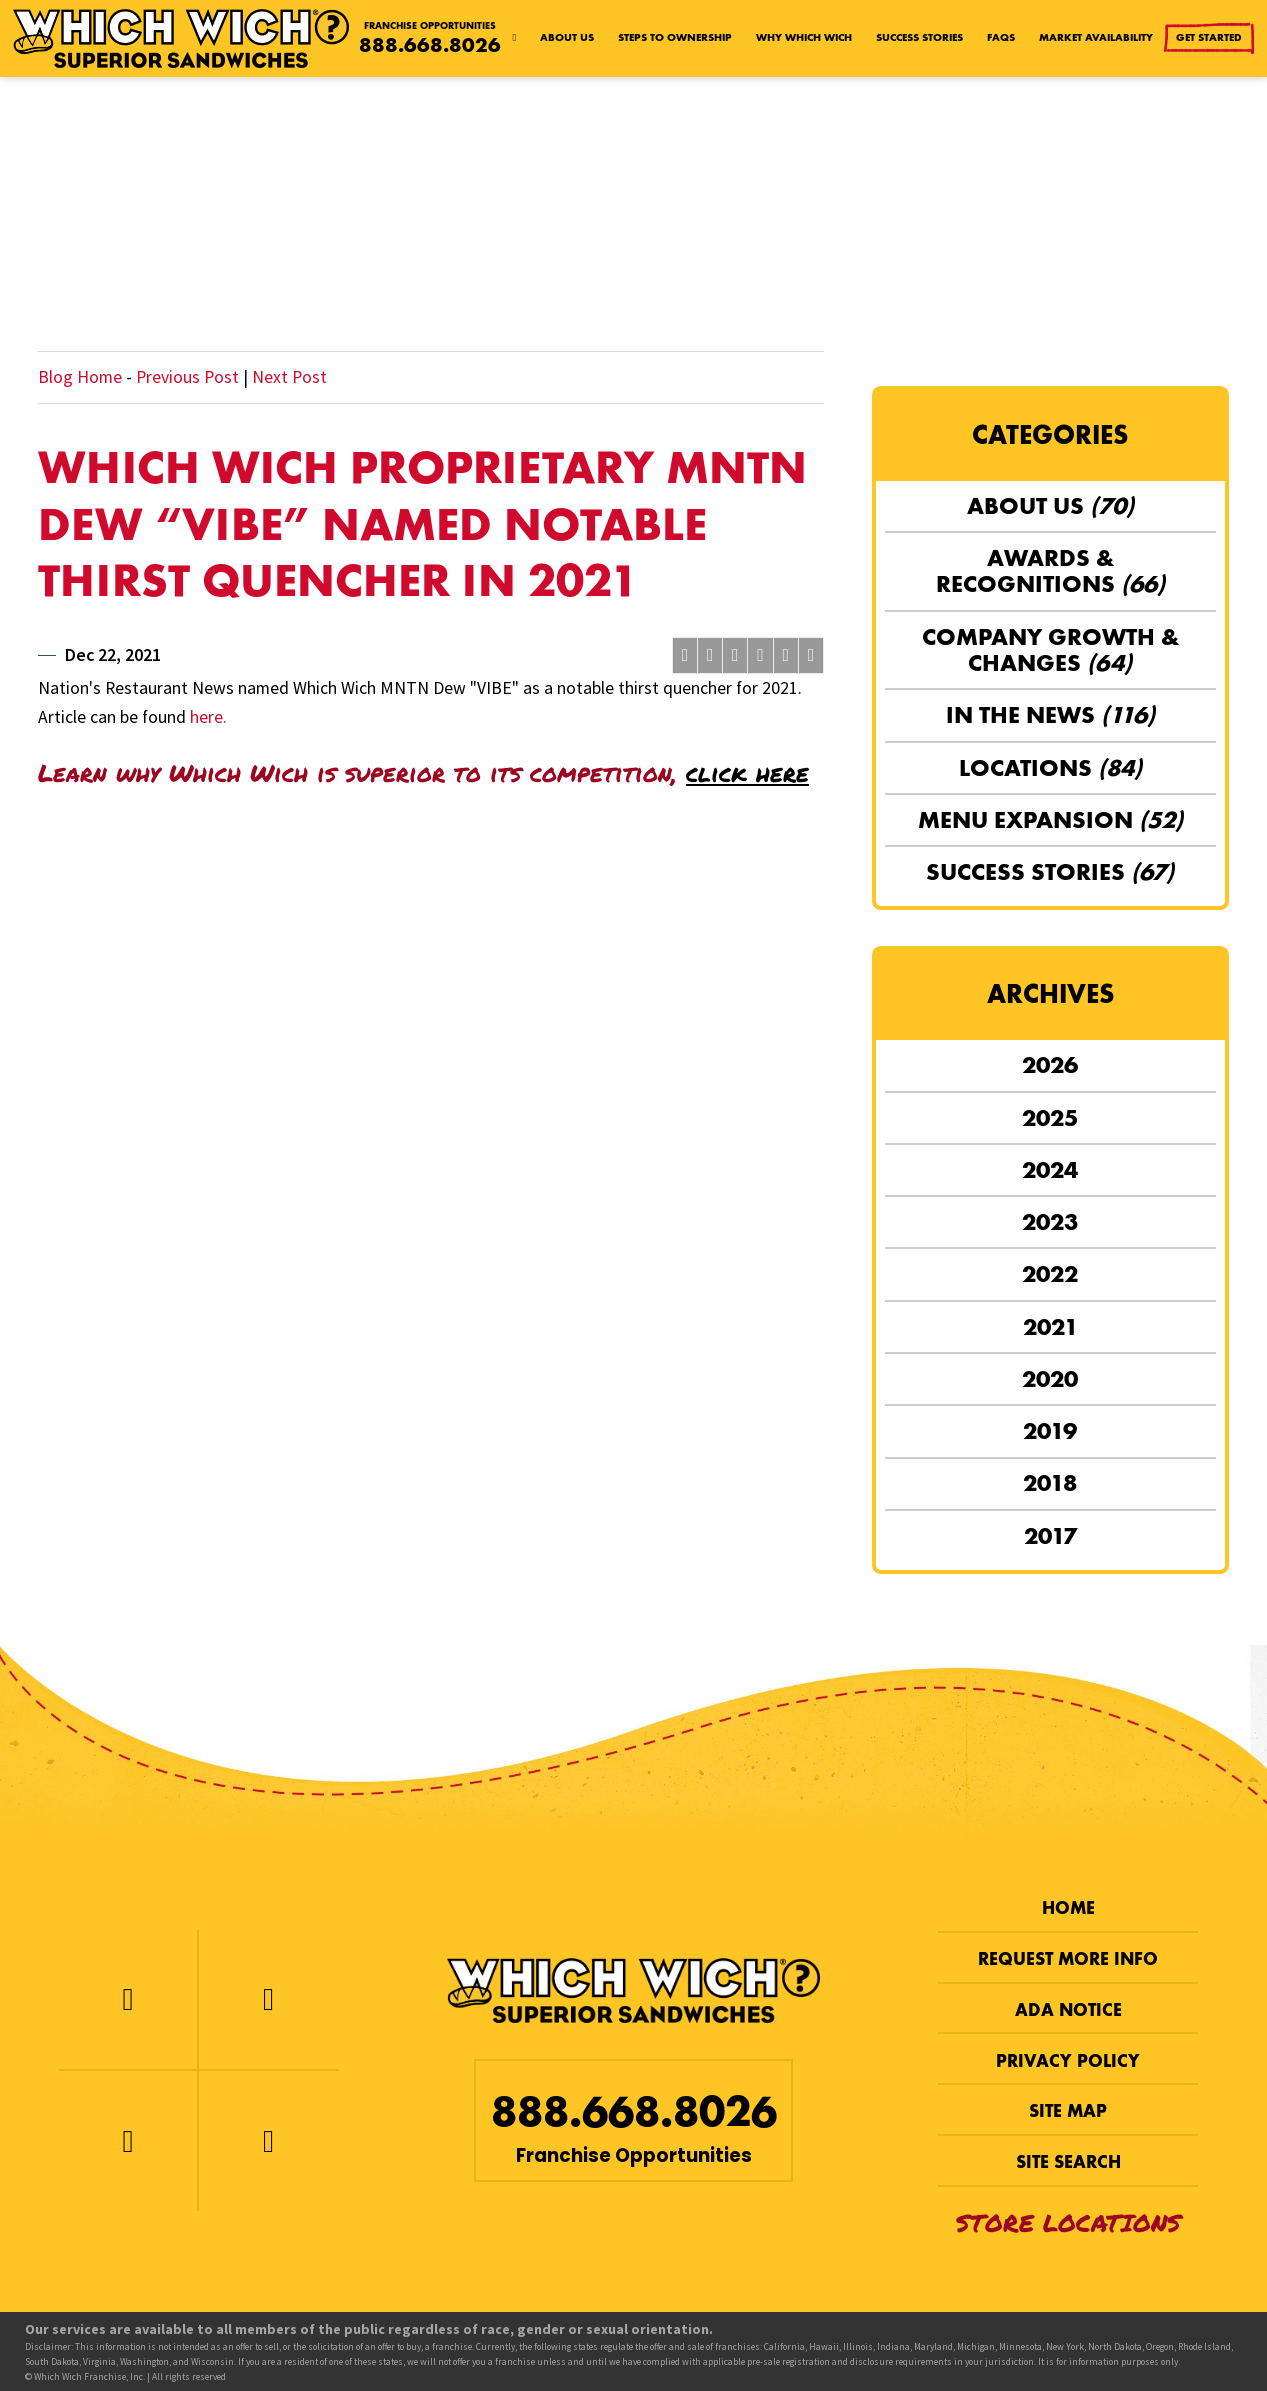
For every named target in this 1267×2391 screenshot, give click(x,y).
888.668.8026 (430, 45)
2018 (1050, 1482)
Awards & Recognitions (1050, 570)
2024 (1050, 1169)
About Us (567, 37)
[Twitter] (269, 2000)
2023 (1050, 1221)
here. (208, 717)
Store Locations (1068, 2222)
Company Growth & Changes (1050, 649)
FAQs (1001, 37)
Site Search (1068, 2162)
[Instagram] (128, 2141)
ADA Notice (1068, 2010)
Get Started (1211, 38)
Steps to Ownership (675, 37)
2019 (1050, 1430)
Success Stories (919, 37)
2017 (1050, 1535)
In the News (1050, 714)
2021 (1050, 1326)
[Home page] (515, 39)
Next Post (289, 377)
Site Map (1068, 2111)
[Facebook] (128, 2000)
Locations (1050, 767)
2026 (1050, 1064)
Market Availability (1096, 37)
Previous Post (187, 377)
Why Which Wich (804, 37)
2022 (1050, 1273)
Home (1068, 1908)
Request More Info (1068, 1959)
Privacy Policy (1068, 2061)
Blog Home (80, 377)
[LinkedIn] (269, 2141)
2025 (1050, 1117)
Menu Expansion (1050, 819)
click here (747, 772)
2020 (1050, 1378)
